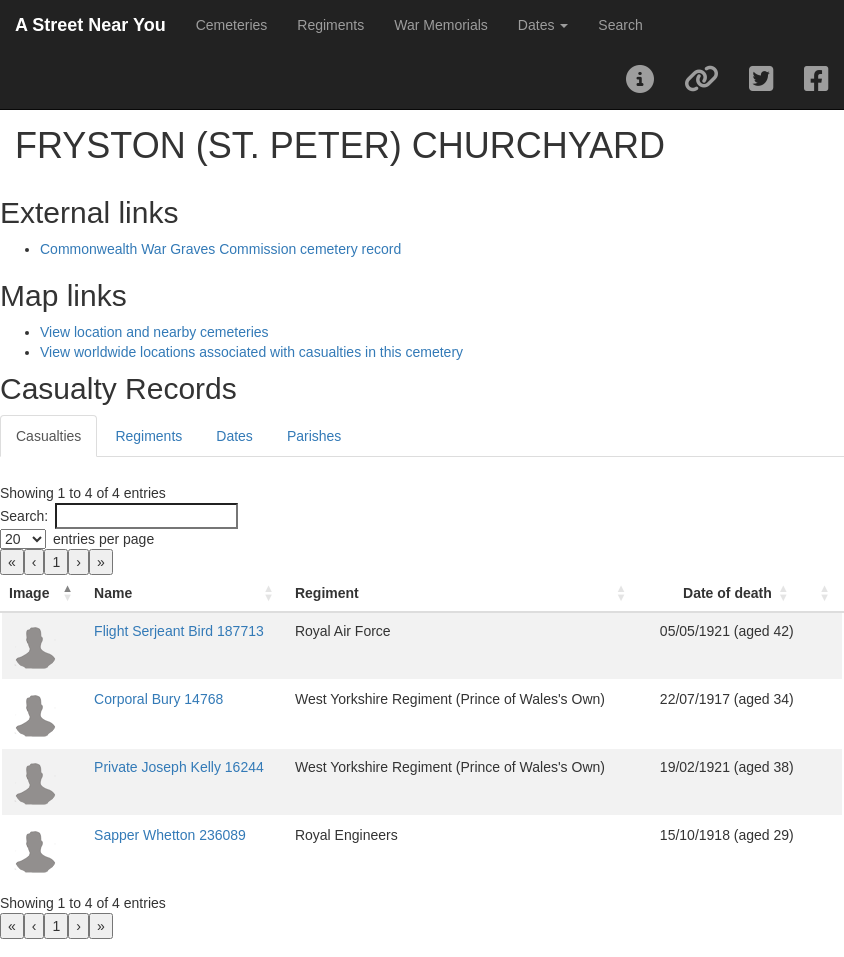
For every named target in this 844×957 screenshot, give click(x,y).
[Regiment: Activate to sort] (463, 593)
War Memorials (441, 25)
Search (620, 25)
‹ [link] (34, 562)
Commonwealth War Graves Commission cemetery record (220, 249)
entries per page (103, 539)
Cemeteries (232, 25)
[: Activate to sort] (822, 593)
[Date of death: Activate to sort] (720, 593)
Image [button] (29, 593)
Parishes (314, 436)
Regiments (330, 25)
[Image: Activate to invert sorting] (43, 593)
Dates (234, 436)
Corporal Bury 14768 (158, 699)
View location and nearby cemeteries (154, 332)
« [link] (12, 562)
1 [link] (56, 562)
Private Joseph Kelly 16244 (179, 767)
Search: (24, 516)
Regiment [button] (327, 593)
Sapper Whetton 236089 (170, 835)
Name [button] (113, 593)
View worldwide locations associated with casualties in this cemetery (251, 352)
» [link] (101, 562)
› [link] (78, 562)
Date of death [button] (727, 593)
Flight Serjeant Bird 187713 (179, 631)
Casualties (48, 436)
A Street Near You (90, 25)
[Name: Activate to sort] (186, 593)
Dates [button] (543, 25)
